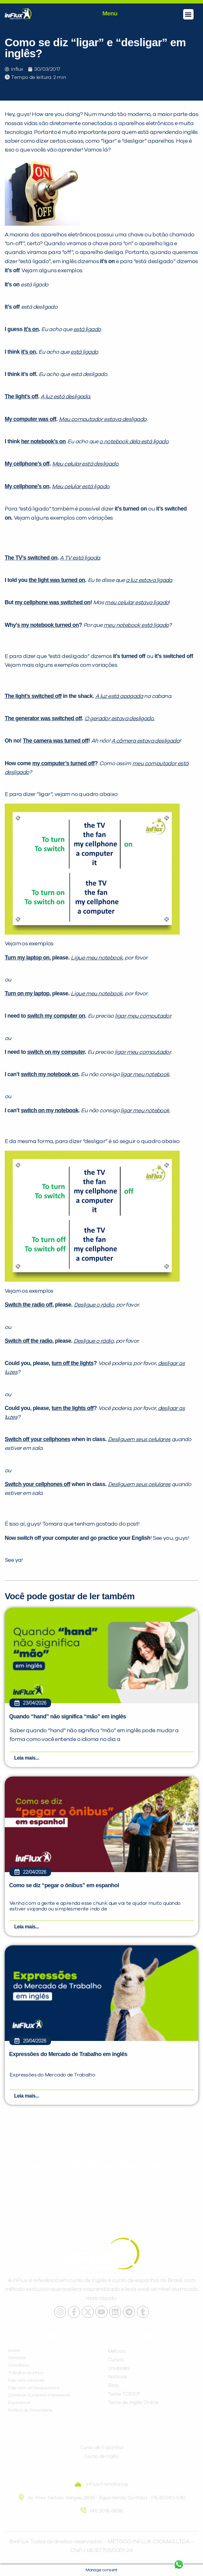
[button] (188, 14)
